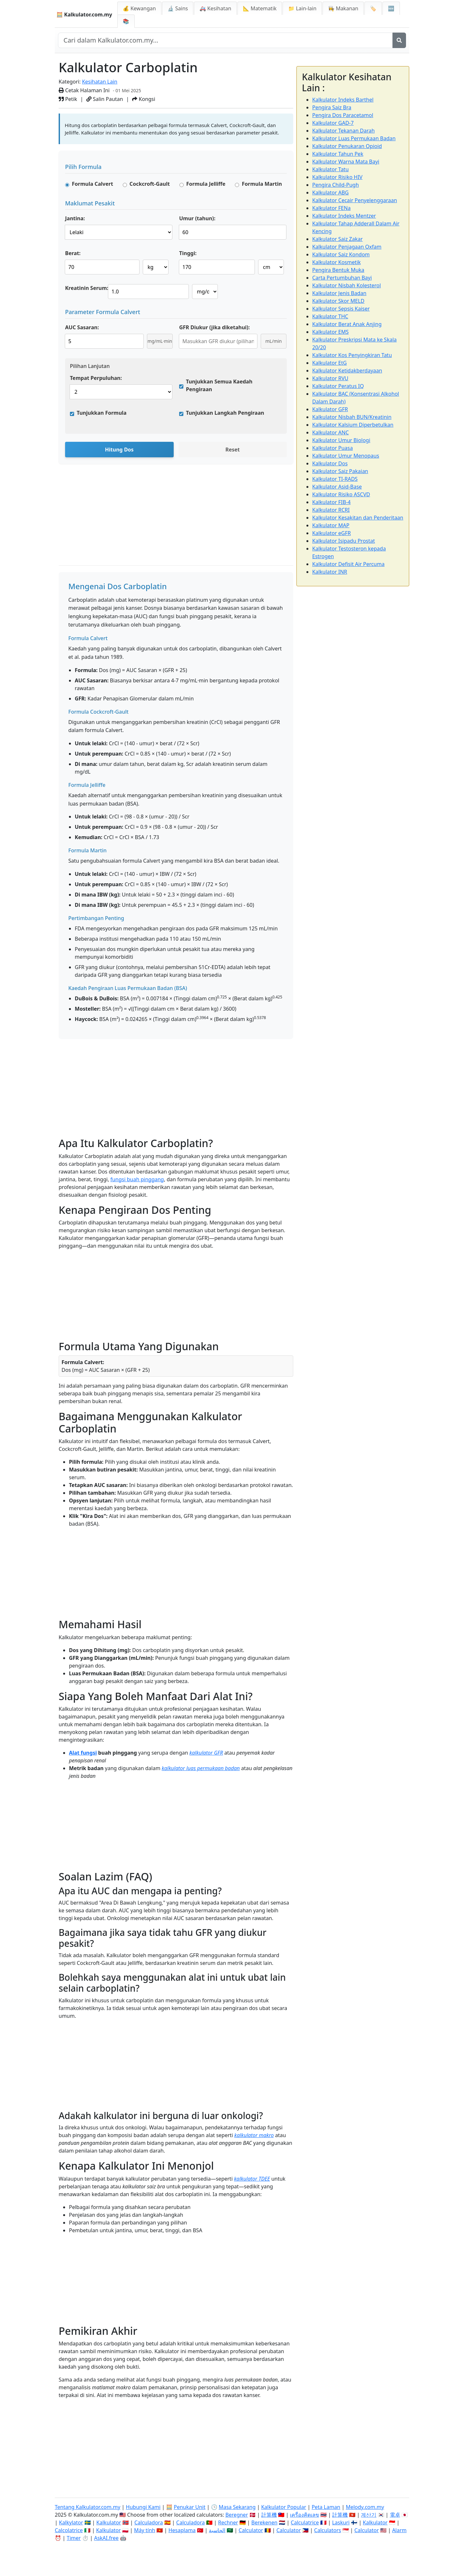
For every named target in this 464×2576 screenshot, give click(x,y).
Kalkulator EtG (329, 362)
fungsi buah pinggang (137, 1179)
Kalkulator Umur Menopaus (345, 455)
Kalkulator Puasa (332, 447)
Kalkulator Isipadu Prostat (343, 540)
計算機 (269, 2514)
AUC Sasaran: (82, 327)
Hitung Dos (119, 449)
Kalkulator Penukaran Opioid (347, 146)
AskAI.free (106, 2537)
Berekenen (264, 2522)
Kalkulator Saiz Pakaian (340, 471)
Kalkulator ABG (330, 192)
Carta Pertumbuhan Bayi (342, 277)
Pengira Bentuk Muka (338, 269)
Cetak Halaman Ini (84, 90)
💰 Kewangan (139, 8)
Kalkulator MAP (330, 525)
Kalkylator (71, 2522)
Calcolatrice (69, 2530)
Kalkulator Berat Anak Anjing (347, 324)
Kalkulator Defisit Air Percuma (348, 564)
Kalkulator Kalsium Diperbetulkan (352, 424)
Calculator (251, 2530)
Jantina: (75, 218)
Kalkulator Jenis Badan (339, 293)
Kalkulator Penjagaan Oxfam (347, 246)
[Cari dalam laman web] (225, 40)
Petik (68, 99)
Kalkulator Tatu (330, 169)
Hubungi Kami (143, 2507)
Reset (232, 449)
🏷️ (373, 8)
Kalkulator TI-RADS (335, 478)
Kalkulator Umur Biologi (341, 440)
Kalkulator (108, 2522)
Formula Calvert (92, 183)
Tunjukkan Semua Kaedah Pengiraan (219, 385)
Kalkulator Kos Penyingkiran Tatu (352, 355)
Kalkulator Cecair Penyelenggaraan (354, 200)
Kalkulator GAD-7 (333, 122)
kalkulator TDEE (252, 2178)
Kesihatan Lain (99, 81)
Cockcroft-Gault (150, 183)
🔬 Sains (178, 8)
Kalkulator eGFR (331, 533)
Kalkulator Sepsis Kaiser (341, 308)
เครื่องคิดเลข (304, 2514)
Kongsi (143, 99)
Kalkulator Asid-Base (337, 486)
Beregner (236, 2514)
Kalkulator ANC (330, 432)
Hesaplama (182, 2530)
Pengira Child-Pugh (335, 184)
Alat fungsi (83, 1752)
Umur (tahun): (197, 218)
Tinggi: (188, 253)
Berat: (73, 253)
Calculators (327, 2530)
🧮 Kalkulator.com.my (84, 14)
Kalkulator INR (329, 571)
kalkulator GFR (206, 1752)
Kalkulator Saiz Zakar (337, 239)
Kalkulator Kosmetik (336, 262)
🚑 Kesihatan (215, 8)
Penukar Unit (189, 2507)
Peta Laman (326, 2507)
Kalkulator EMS (330, 331)
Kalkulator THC (330, 316)
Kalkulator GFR (330, 409)
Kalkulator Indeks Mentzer (344, 215)
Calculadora (148, 2522)
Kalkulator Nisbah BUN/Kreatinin (352, 417)
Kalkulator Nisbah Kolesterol (346, 285)
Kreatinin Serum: (86, 288)
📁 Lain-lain (302, 8)
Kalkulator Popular (283, 2507)
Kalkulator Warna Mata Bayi (345, 161)
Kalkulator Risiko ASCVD (341, 494)
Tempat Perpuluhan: (96, 377)
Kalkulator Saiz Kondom (341, 254)
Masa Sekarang (237, 2507)
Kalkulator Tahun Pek (337, 153)
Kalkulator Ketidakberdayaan (347, 370)
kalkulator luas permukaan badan (201, 1768)
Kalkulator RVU (330, 378)
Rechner (228, 2522)
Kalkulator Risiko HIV (337, 177)
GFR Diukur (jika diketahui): (214, 327)
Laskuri (341, 2522)
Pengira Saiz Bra (331, 107)
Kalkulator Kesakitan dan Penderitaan (357, 517)
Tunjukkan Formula (102, 412)
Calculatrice (305, 2522)
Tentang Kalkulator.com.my (87, 2507)
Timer (74, 2537)
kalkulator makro (254, 2135)
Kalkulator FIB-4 (331, 502)
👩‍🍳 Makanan (343, 8)
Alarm (399, 2530)
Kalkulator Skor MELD (338, 300)
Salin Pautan (104, 99)
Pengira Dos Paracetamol (342, 115)
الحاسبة (217, 2530)
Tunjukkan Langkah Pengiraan (225, 412)
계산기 (368, 2514)
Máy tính (144, 2530)
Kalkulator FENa (331, 208)
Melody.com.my (365, 2507)
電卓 (395, 2514)
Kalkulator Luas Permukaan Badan (354, 138)
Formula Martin (262, 183)
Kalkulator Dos (330, 463)
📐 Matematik (260, 8)
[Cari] (399, 40)
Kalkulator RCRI (331, 509)
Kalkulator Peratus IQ (338, 386)
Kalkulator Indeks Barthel (342, 99)
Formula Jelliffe (206, 183)
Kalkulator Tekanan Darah (343, 130)
